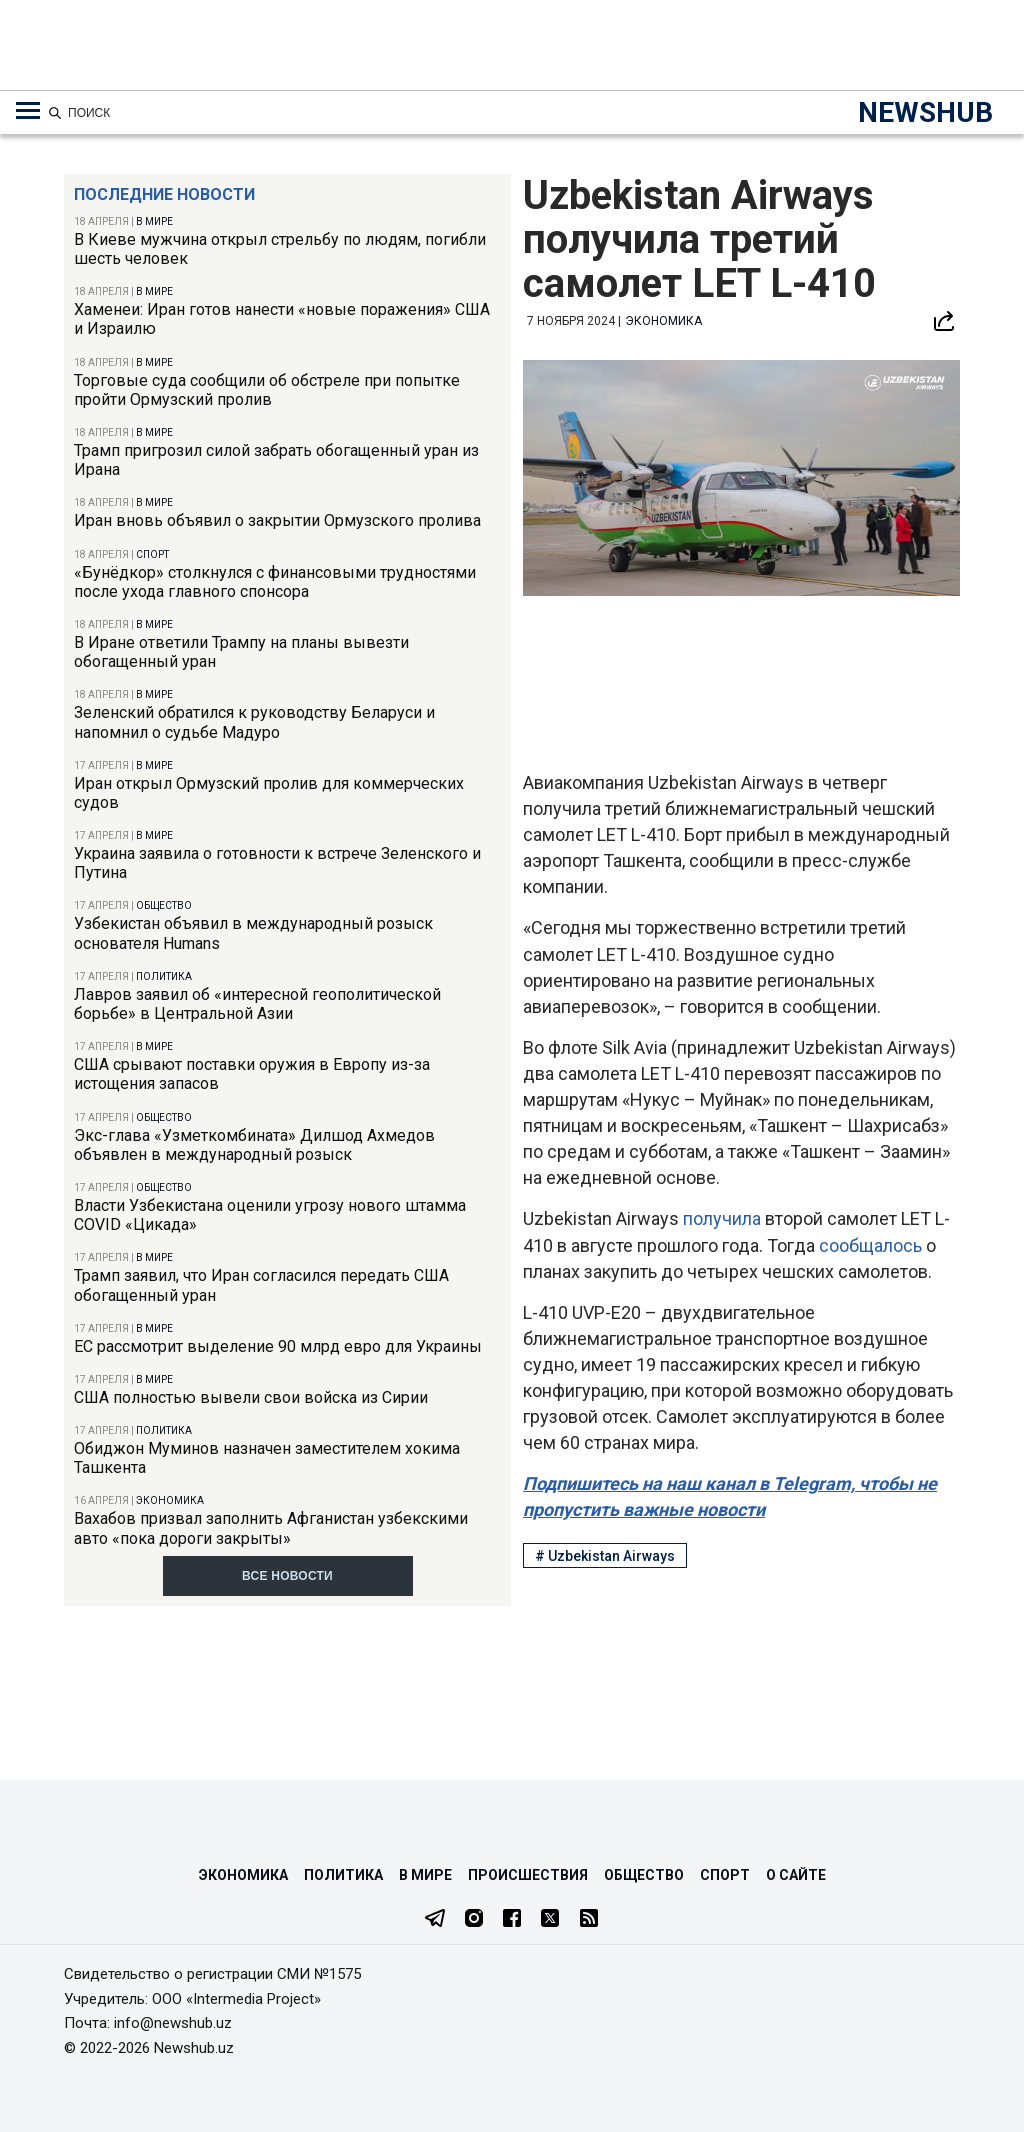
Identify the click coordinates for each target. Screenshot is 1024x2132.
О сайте (796, 1875)
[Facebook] (512, 1920)
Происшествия (528, 1875)
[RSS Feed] (589, 1920)
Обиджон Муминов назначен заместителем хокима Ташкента (267, 1458)
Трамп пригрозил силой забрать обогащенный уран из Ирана (276, 460)
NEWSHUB (925, 112)
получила (722, 1218)
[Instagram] (474, 1920)
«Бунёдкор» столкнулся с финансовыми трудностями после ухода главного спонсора (275, 582)
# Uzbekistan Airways (605, 1556)
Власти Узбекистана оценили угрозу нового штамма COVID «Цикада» (270, 1215)
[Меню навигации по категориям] (28, 111)
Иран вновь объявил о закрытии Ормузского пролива (277, 520)
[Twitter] (550, 1920)
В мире (154, 221)
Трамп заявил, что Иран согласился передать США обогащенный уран (261, 1285)
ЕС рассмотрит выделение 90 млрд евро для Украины (278, 1346)
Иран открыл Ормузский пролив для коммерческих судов (269, 793)
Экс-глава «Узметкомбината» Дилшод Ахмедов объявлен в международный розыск (254, 1145)
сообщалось (870, 1245)
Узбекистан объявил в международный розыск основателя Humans (253, 933)
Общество (164, 905)
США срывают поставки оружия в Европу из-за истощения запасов (252, 1074)
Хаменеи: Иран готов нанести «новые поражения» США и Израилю (282, 319)
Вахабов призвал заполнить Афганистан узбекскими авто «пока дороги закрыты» (271, 1528)
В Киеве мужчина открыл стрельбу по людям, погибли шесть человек (280, 249)
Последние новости (164, 194)
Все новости (287, 1576)
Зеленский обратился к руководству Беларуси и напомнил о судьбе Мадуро (254, 722)
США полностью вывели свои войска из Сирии (251, 1397)
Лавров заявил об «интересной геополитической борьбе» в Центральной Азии (257, 1004)
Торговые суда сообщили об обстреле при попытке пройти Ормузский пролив (267, 390)
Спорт (152, 554)
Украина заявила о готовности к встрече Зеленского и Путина (277, 863)
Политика (164, 976)
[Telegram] (435, 1920)
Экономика (170, 1500)
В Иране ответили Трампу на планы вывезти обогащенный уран (241, 652)
